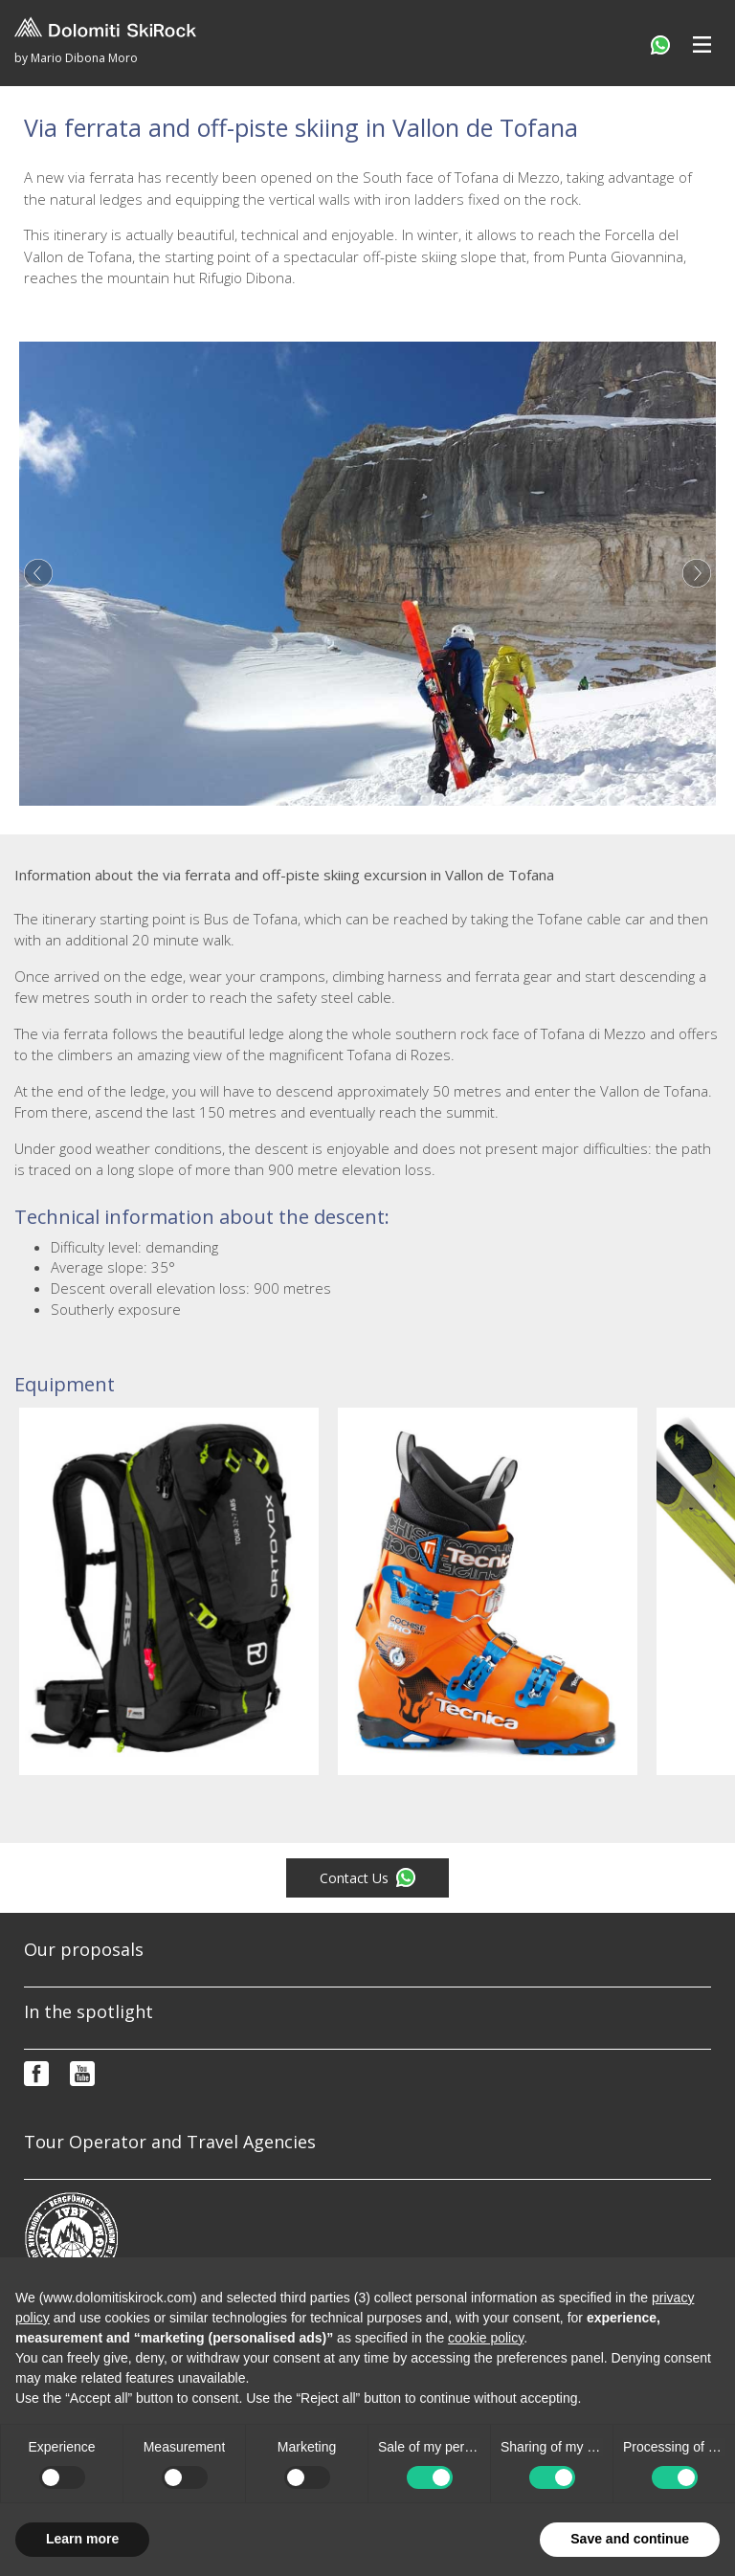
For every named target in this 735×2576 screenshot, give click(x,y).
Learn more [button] (82, 2538)
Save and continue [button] (629, 2538)
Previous (38, 573)
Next (696, 573)
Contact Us (367, 1877)
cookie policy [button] (485, 2337)
